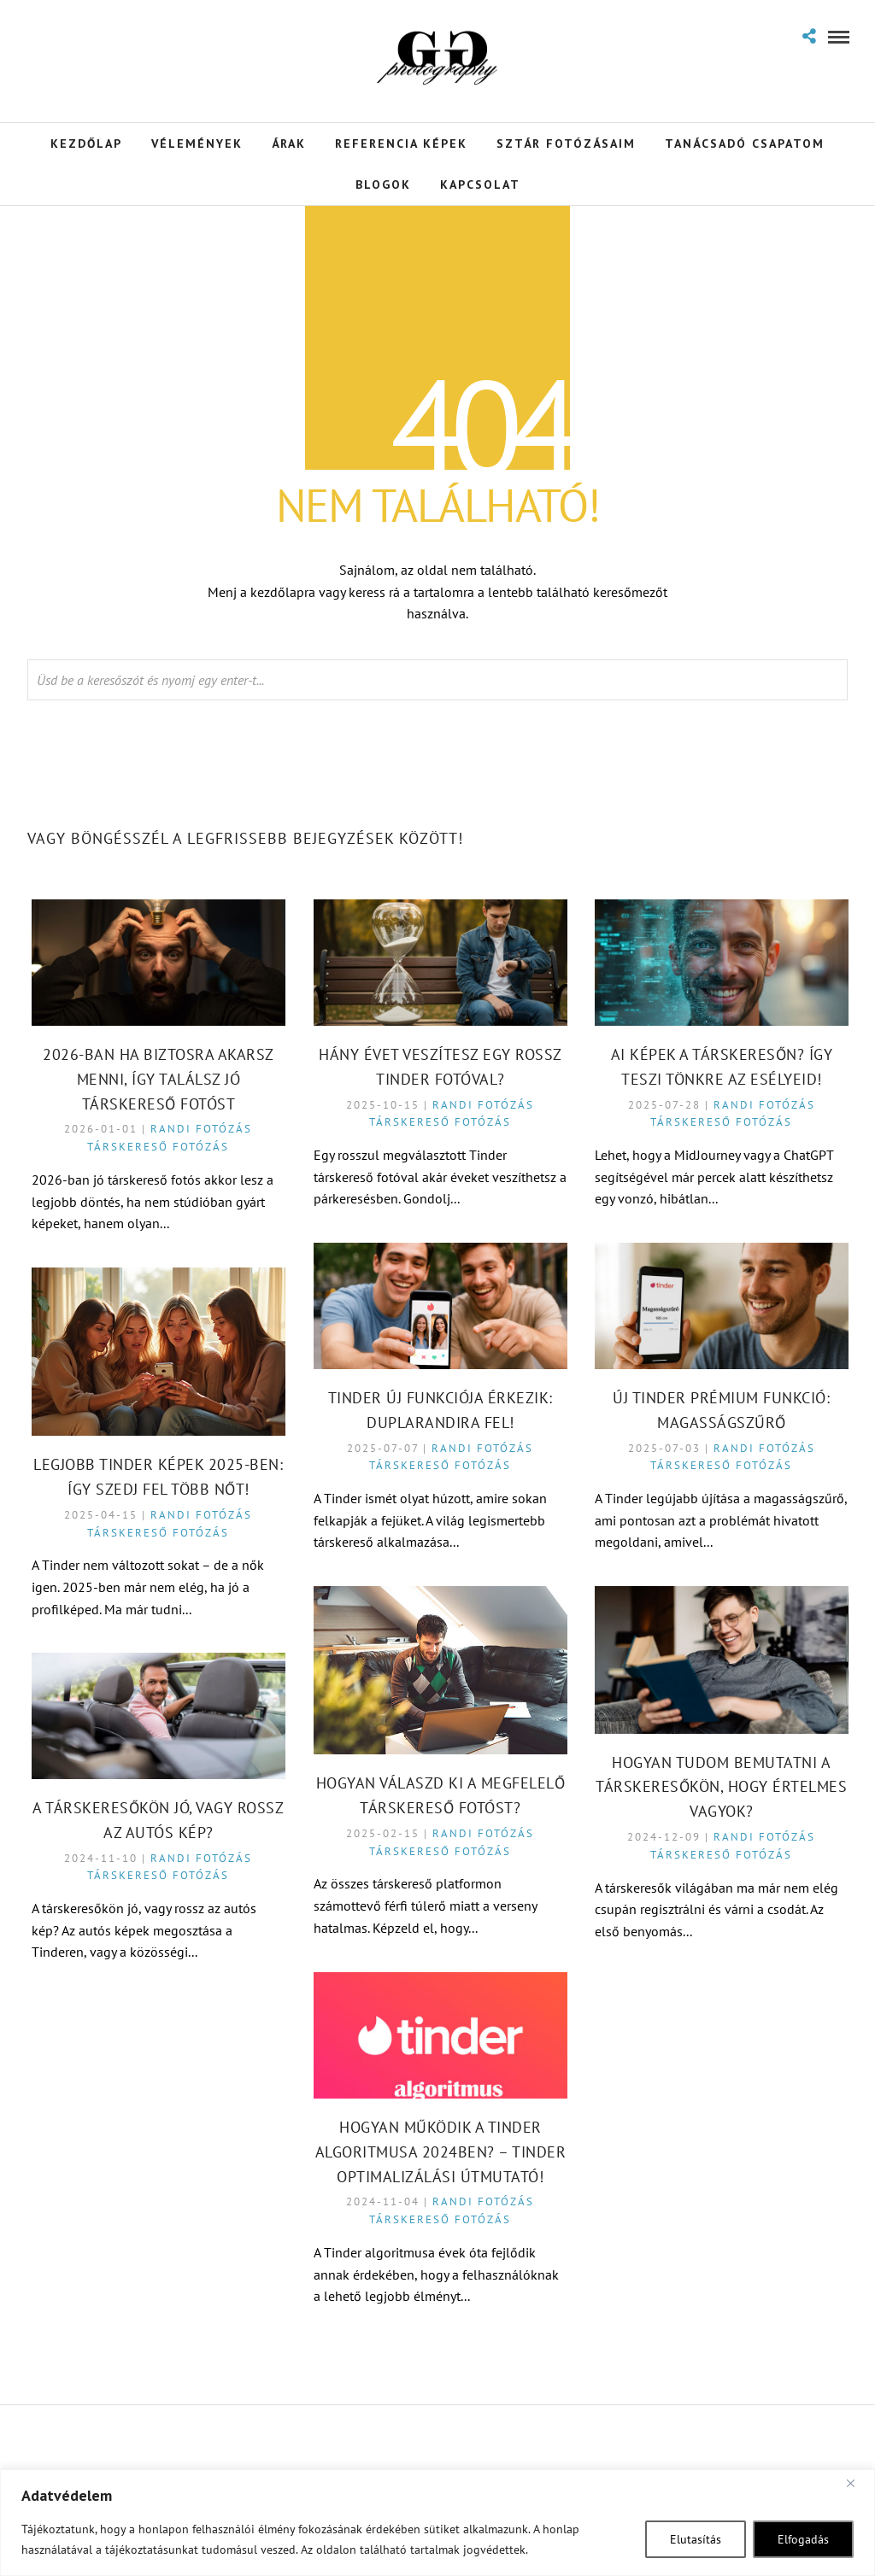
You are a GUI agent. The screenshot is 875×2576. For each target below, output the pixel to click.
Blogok (383, 184)
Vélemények (197, 143)
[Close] (857, 2484)
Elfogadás (803, 2539)
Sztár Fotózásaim (566, 143)
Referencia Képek (401, 143)
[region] (437, 2522)
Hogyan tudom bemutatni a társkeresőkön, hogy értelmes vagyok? (721, 1787)
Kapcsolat (480, 184)
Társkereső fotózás (158, 1146)
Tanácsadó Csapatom (745, 143)
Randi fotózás (201, 1128)
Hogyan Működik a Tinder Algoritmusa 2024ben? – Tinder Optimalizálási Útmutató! (441, 2152)
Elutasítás (695, 2539)
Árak (289, 143)
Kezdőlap (86, 143)
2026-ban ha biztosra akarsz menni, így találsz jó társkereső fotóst (158, 1079)
